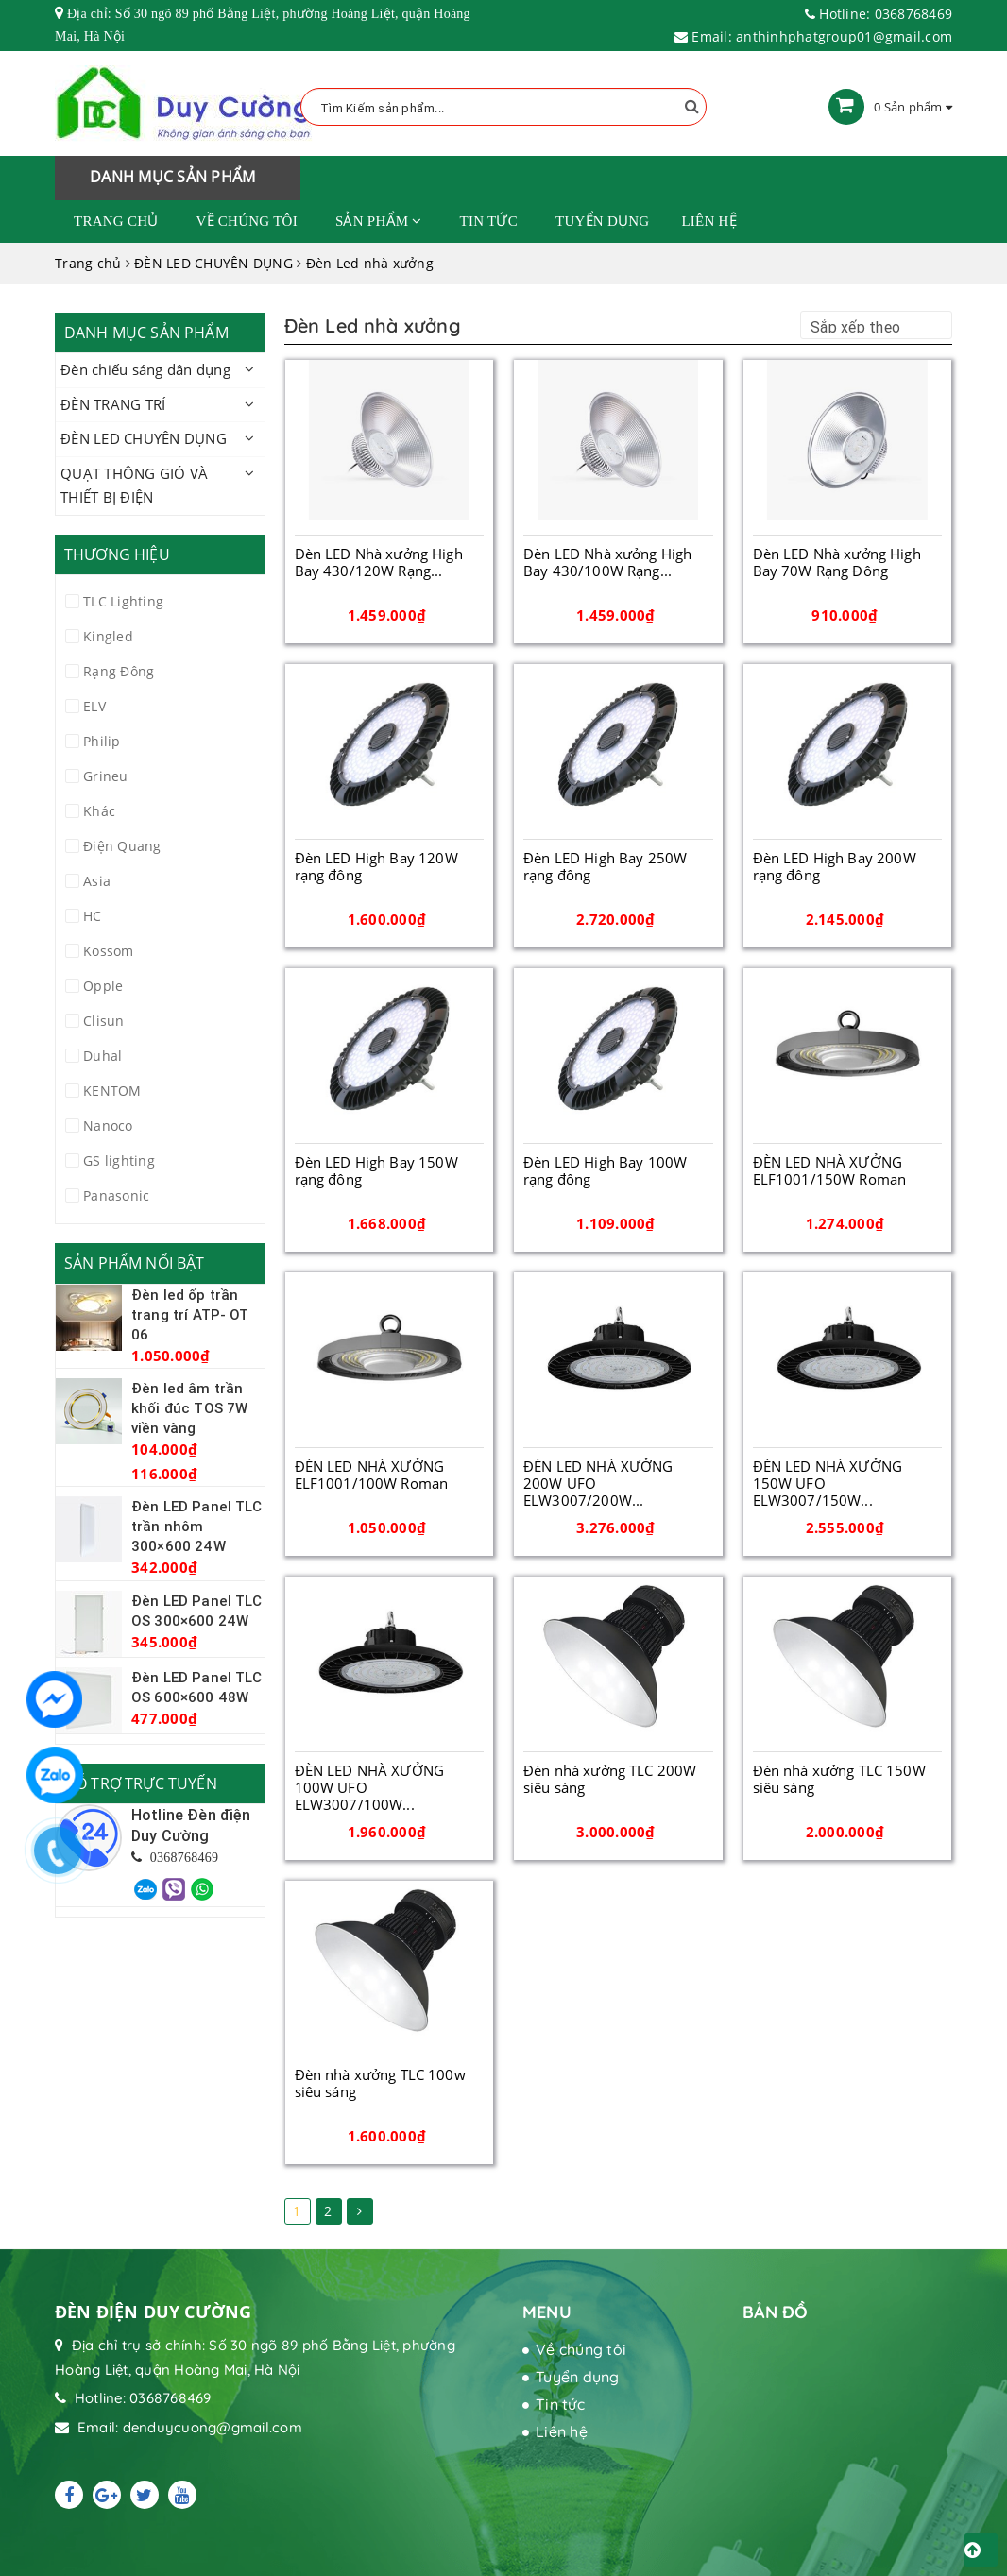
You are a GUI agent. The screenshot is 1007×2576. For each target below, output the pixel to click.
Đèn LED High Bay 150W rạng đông (376, 1170)
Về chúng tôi (247, 221)
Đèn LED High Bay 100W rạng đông (605, 1170)
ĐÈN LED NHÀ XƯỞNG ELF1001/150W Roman (830, 1170)
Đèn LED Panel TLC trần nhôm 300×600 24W (197, 1526)
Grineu (105, 776)
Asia (97, 881)
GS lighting (119, 1160)
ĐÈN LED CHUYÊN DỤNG (143, 438)
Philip (102, 741)
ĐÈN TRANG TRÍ (112, 404)
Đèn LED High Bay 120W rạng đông (376, 866)
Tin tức (489, 221)
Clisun (104, 1021)
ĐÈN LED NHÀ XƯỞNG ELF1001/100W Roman (372, 1475)
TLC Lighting (123, 601)
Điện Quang (122, 846)
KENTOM (112, 1091)
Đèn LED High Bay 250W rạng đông (605, 866)
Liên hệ (709, 221)
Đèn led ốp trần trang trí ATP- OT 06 (190, 1314)
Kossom (108, 951)
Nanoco (108, 1125)
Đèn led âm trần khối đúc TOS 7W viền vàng (189, 1408)
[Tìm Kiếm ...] (503, 107)
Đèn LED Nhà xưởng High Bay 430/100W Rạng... (607, 562)
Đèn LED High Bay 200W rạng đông (834, 866)
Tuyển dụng (602, 221)
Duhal (102, 1056)
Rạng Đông (118, 671)
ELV (94, 706)
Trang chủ (116, 221)
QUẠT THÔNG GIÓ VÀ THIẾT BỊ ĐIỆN (134, 485)
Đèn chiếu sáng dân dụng (145, 369)
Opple (103, 986)
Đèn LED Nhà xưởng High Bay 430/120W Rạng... (379, 562)
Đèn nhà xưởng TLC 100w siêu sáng (380, 2083)
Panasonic (116, 1195)
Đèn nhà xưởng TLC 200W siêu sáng (609, 1779)
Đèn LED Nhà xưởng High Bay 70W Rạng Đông (837, 562)
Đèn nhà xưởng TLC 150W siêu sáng (839, 1779)
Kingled (108, 636)
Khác (99, 811)
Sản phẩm (378, 221)
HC (92, 916)
